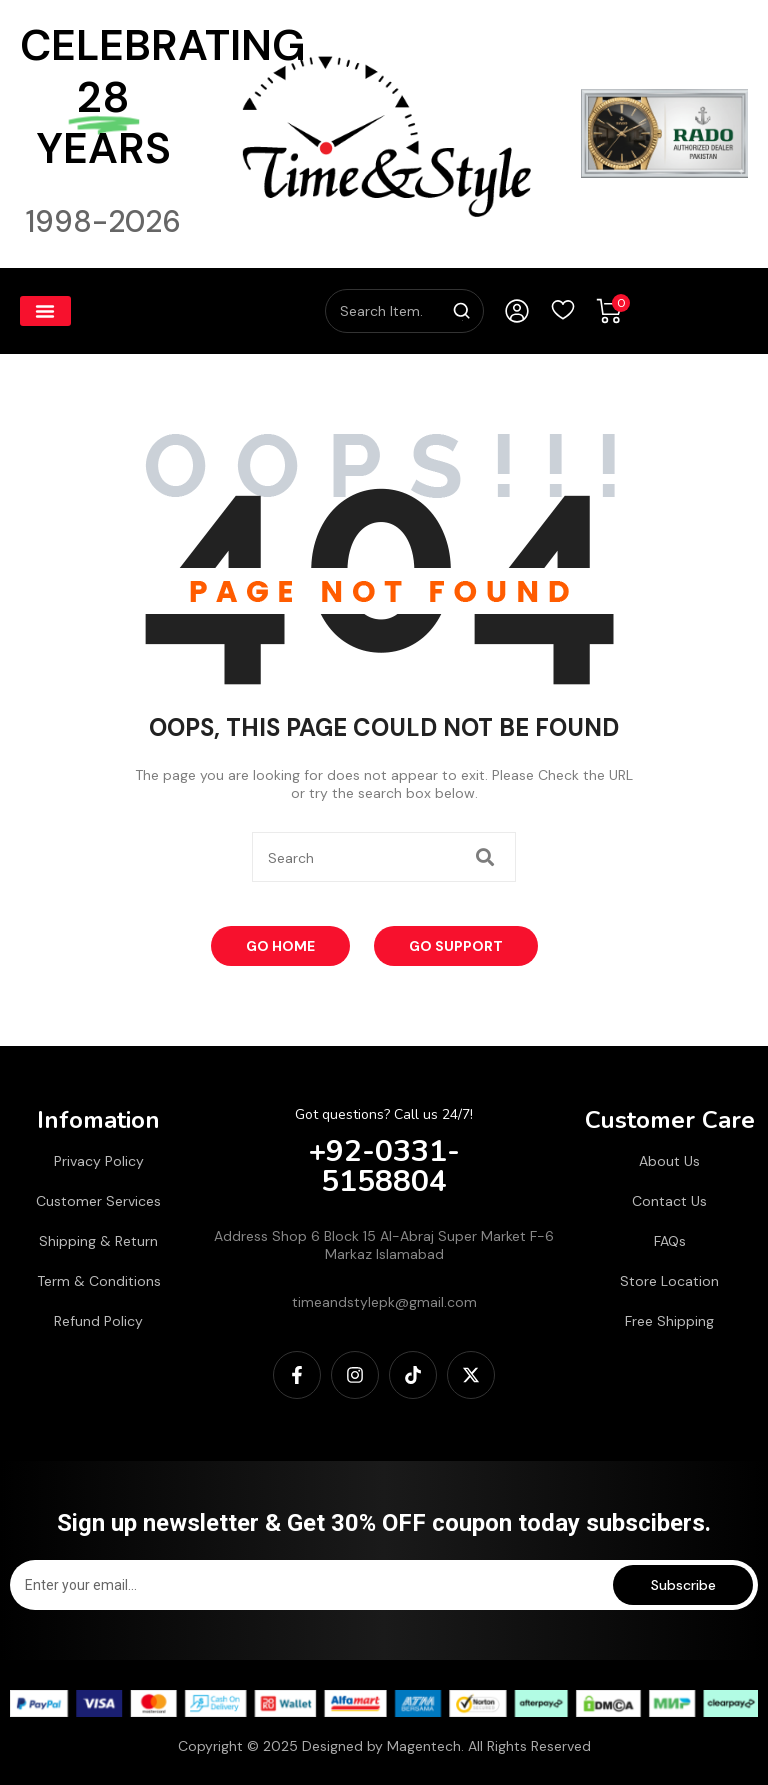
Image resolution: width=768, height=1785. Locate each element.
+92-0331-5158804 (384, 1166)
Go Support (456, 946)
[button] (45, 311)
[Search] (462, 311)
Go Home (280, 946)
